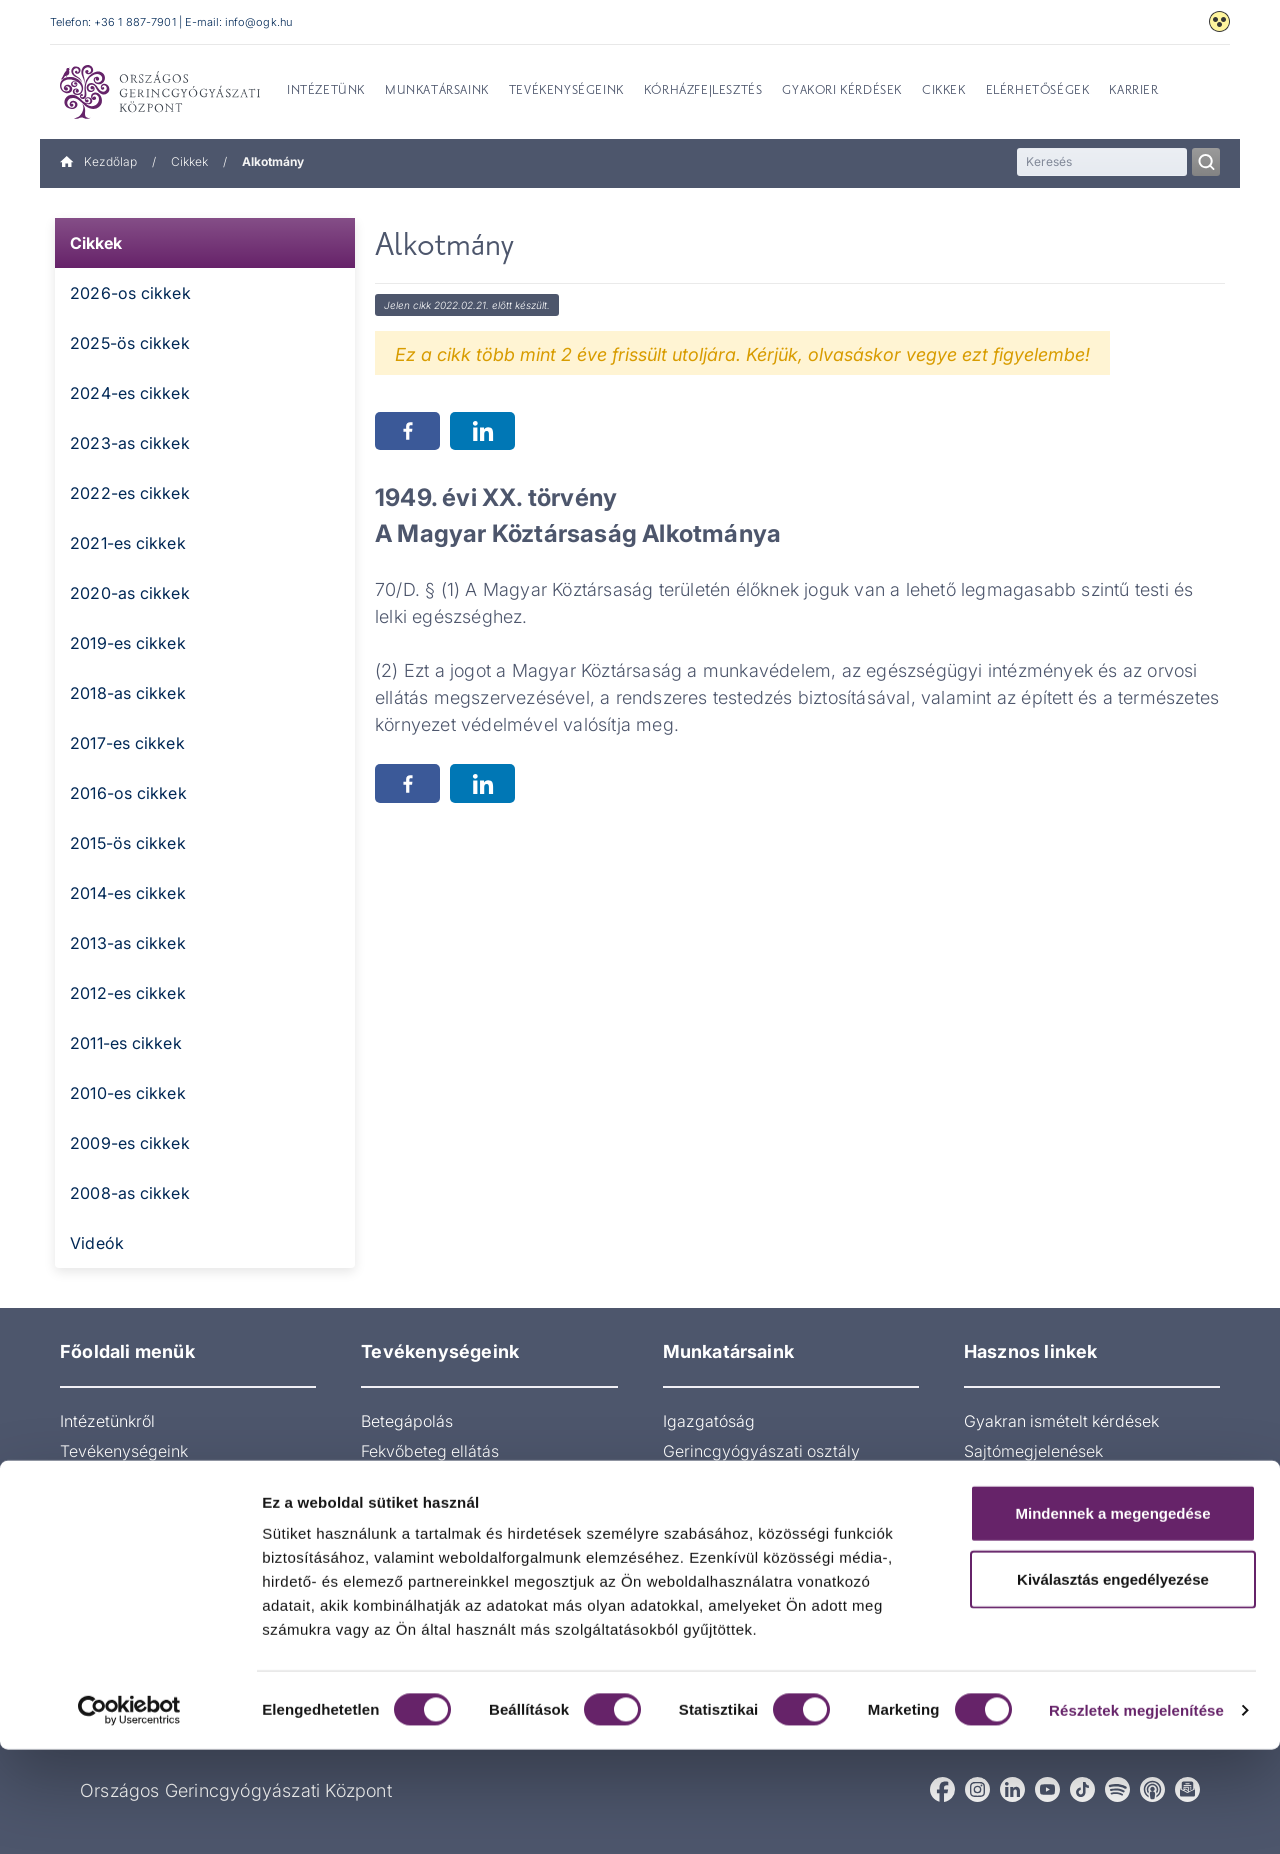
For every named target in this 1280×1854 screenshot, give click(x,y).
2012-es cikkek (128, 993)
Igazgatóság (709, 1421)
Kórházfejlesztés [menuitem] (703, 91)
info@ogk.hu (258, 22)
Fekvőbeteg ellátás (430, 1451)
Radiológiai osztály (430, 1511)
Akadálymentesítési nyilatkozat (1078, 1511)
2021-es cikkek (128, 543)
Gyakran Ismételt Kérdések (158, 1541)
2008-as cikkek (130, 1193)
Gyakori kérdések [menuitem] (842, 91)
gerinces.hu (1007, 1481)
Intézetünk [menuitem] (326, 91)
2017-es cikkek (127, 743)
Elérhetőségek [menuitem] (1038, 91)
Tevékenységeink (124, 1451)
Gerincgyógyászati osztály (761, 1451)
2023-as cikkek (130, 443)
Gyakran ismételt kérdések (1061, 1421)
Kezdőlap (98, 161)
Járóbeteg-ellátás (426, 1481)
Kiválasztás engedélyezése (1113, 1683)
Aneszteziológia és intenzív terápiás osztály (763, 1521)
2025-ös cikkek (130, 343)
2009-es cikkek (130, 1143)
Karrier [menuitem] (1133, 91)
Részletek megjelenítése (1136, 1814)
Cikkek (189, 161)
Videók (97, 1243)
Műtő (681, 1561)
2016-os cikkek (128, 793)
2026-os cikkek (130, 293)
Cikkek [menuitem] (944, 91)
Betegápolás (407, 1421)
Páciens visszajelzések (1048, 1541)
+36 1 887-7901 (135, 22)
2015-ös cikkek (128, 843)
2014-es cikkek (128, 893)
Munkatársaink (113, 1481)
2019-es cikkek (128, 643)
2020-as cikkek (130, 593)
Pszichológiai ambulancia (455, 1541)
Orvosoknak (103, 1511)
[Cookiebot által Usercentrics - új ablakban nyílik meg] (129, 1815)
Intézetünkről (107, 1421)
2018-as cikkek (128, 693)
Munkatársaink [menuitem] (437, 91)
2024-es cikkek (130, 393)
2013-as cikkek (128, 943)
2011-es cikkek (126, 1043)
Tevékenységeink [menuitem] (566, 91)
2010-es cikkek (128, 1093)
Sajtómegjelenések (1033, 1451)
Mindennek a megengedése (1112, 1617)
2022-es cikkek (130, 493)
